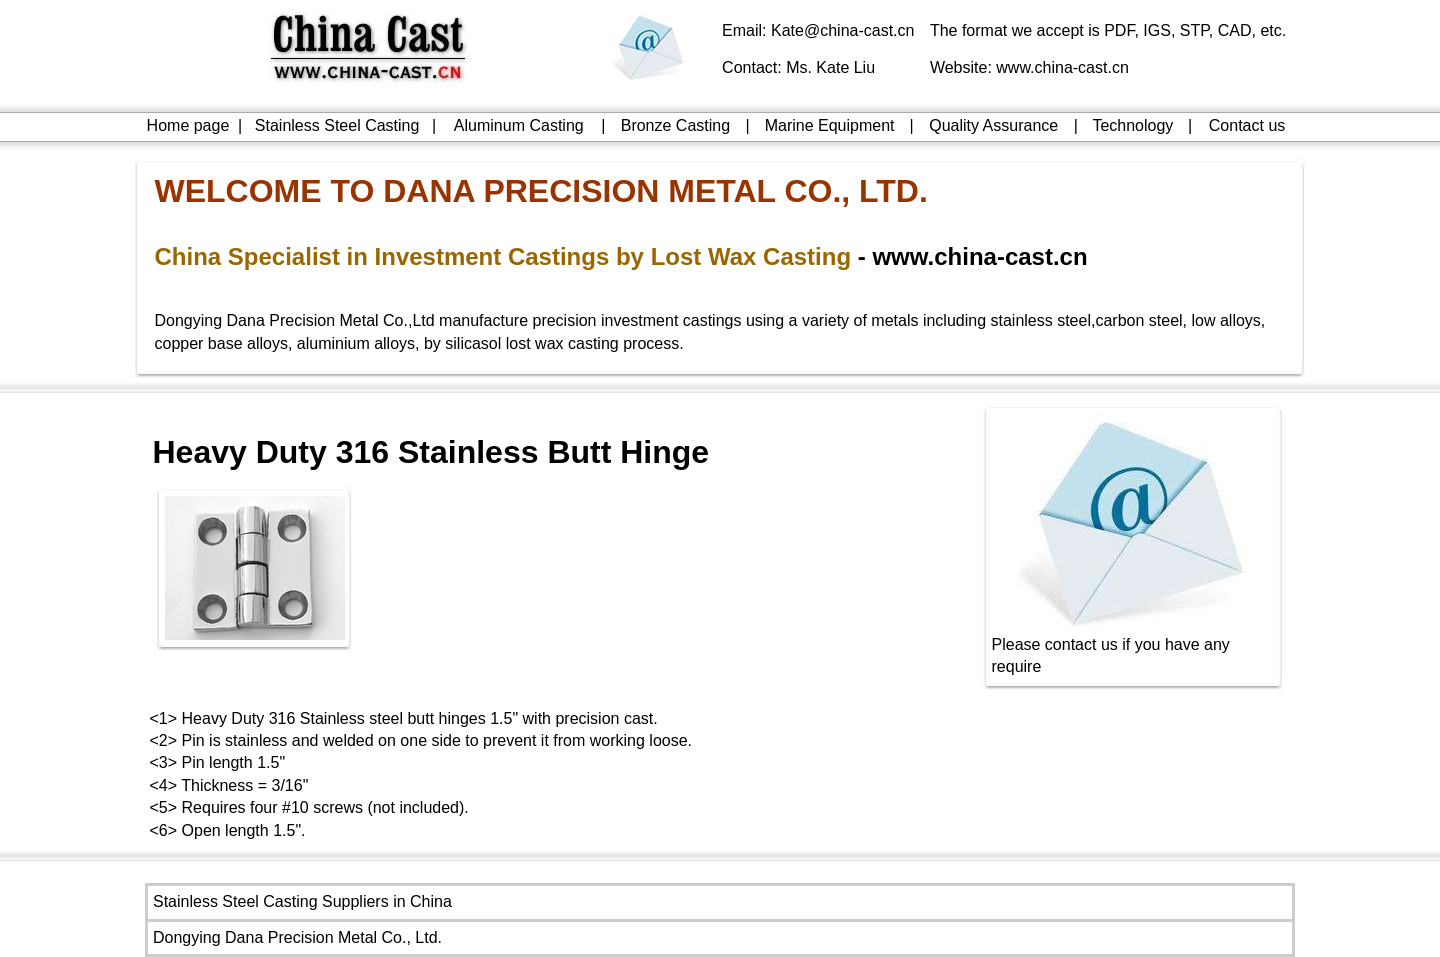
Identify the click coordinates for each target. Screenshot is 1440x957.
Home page (188, 125)
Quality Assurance (993, 125)
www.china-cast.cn (1062, 67)
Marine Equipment (830, 125)
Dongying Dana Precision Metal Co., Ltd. (297, 937)
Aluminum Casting (519, 125)
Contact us (1247, 125)
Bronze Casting (675, 125)
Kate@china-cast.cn (842, 30)
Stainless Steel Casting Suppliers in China (302, 901)
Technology (1132, 125)
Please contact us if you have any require (1134, 647)
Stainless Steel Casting (337, 125)
